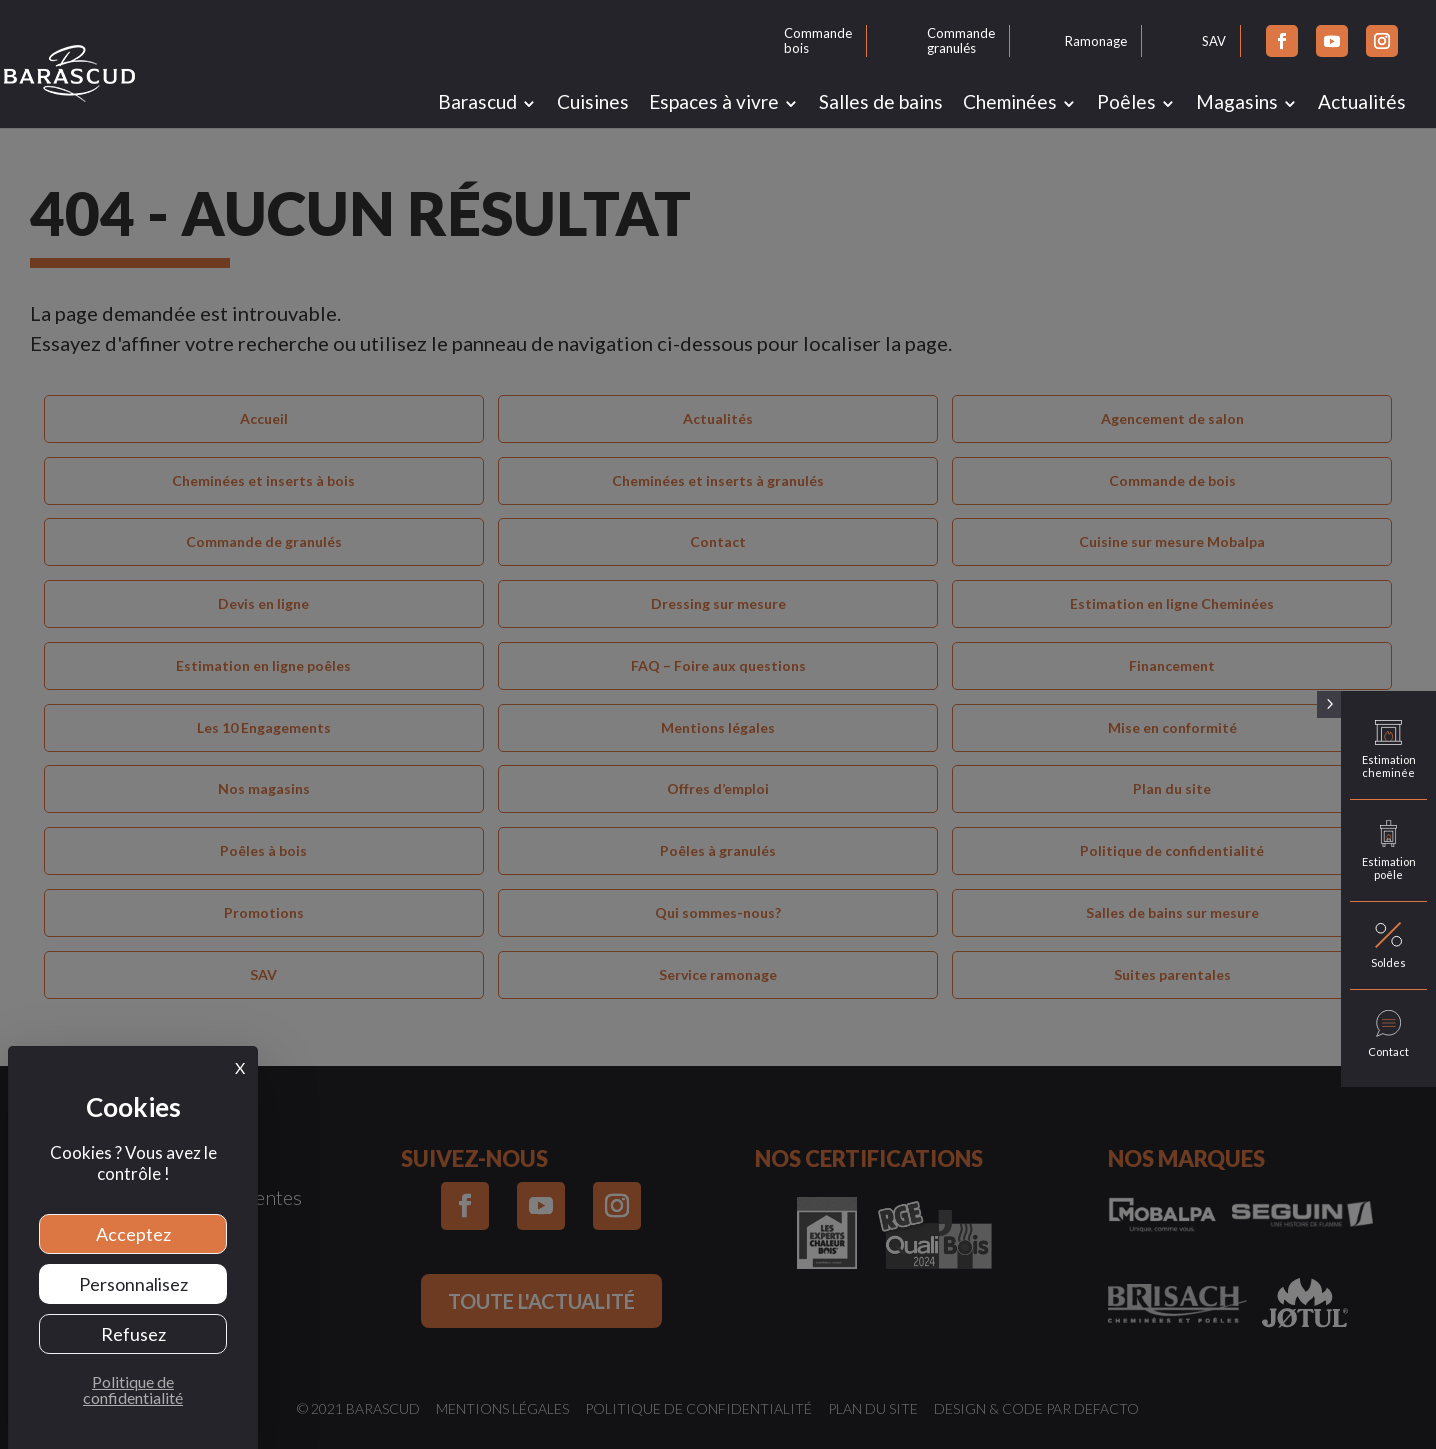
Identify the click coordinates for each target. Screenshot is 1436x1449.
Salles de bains (881, 101)
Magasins (1237, 101)
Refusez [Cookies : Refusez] (133, 1334)
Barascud (477, 101)
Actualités (1362, 101)
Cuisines (593, 101)
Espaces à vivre (714, 101)
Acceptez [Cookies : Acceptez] (133, 1234)
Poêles (1126, 101)
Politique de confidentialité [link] (133, 1389)
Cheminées (1010, 101)
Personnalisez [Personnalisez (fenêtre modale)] (133, 1284)
